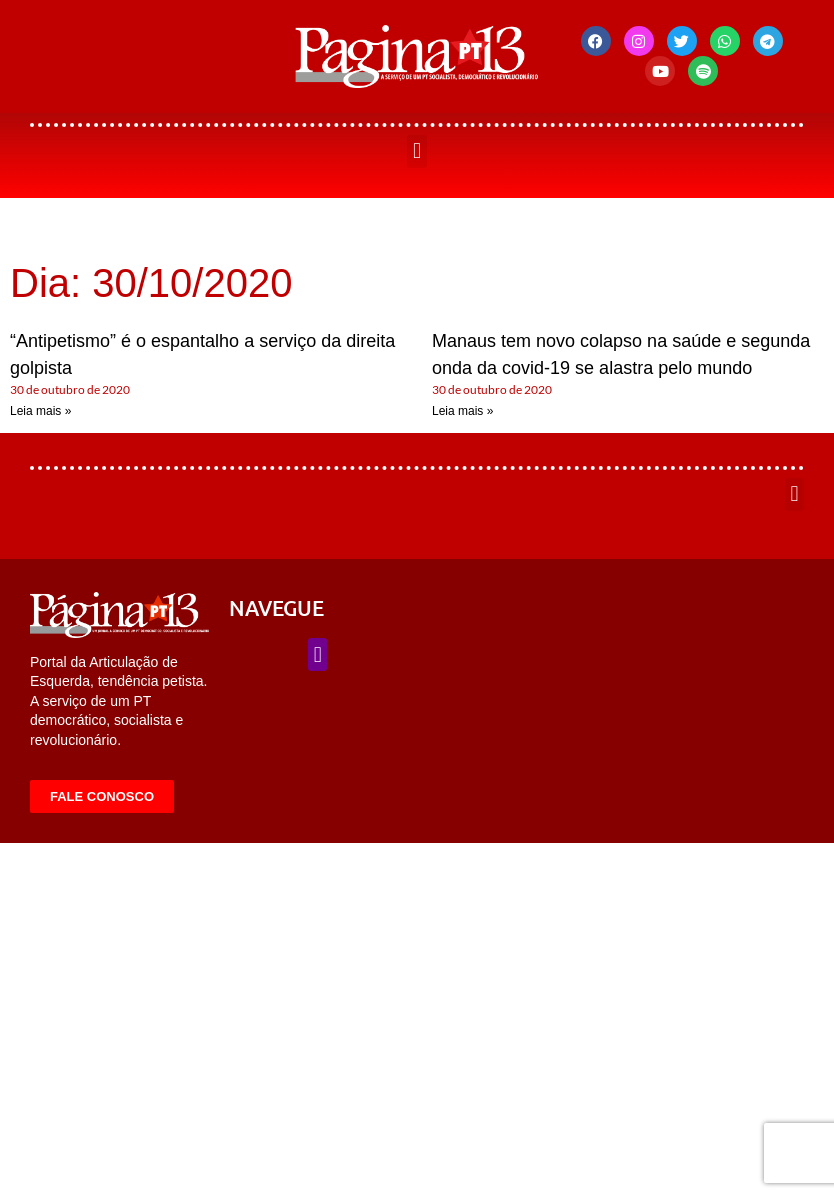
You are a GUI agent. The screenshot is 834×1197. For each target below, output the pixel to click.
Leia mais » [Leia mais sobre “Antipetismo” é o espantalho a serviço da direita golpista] (40, 411)
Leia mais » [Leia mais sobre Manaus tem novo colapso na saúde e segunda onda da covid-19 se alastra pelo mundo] (462, 411)
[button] (416, 151)
